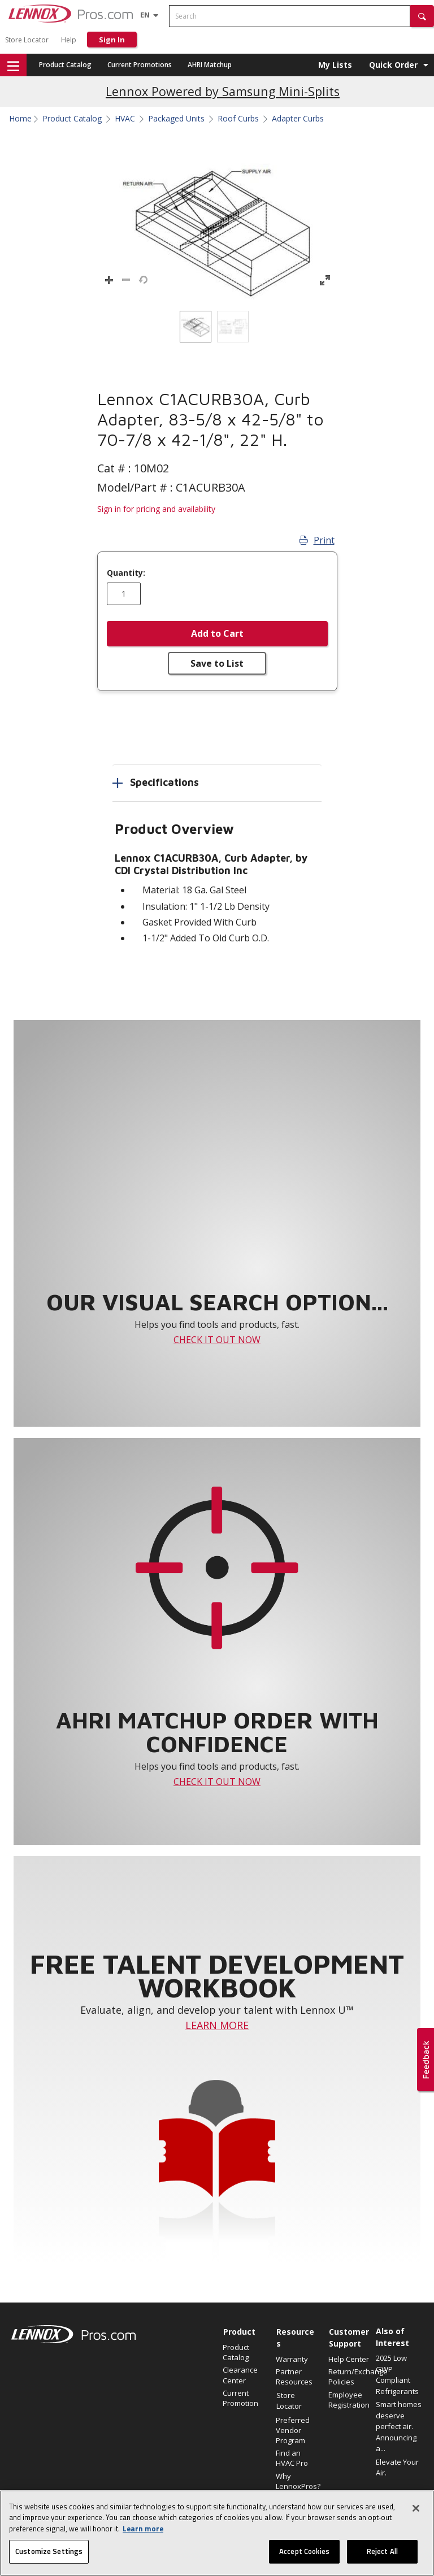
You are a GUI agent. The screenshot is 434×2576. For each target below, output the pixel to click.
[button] (422, 16)
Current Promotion (240, 2398)
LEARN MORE (217, 2025)
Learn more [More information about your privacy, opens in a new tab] (143, 2533)
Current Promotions (139, 64)
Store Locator (27, 40)
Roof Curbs (238, 119)
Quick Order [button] (393, 64)
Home (20, 119)
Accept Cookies (304, 2556)
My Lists (335, 64)
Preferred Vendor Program (293, 2430)
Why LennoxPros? (297, 2481)
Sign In (112, 39)
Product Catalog (65, 64)
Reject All (382, 2556)
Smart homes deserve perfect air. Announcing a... (399, 2426)
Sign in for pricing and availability (156, 508)
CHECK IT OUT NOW (217, 1339)
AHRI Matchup (210, 64)
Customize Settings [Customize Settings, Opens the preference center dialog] (49, 2556)
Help (68, 40)
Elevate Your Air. (397, 2467)
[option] (195, 326)
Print (317, 540)
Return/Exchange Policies (349, 2376)
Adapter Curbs (298, 119)
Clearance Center (240, 2375)
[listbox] (217, 326)
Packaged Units (176, 119)
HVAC (125, 119)
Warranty (292, 2359)
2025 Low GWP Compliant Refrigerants (397, 2374)
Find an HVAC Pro (292, 2458)
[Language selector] (145, 15)
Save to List (217, 663)
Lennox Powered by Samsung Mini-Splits (223, 91)
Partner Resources (294, 2376)
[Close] (415, 2512)
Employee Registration (349, 2400)
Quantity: (126, 573)
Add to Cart (217, 633)
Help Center (348, 2359)
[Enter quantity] (124, 594)
